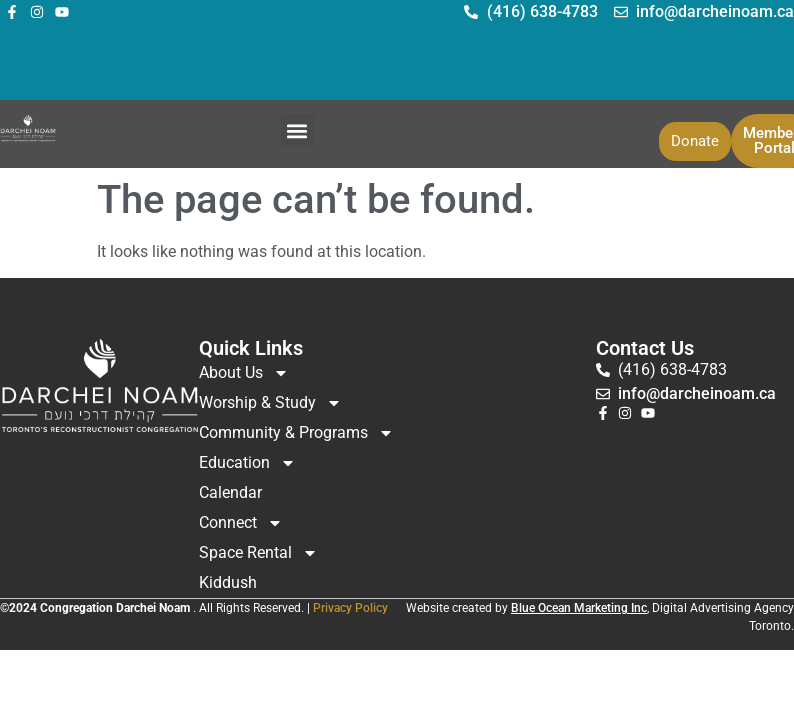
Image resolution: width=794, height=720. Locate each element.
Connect (241, 523)
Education (247, 463)
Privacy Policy (350, 608)
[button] (297, 130)
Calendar (230, 492)
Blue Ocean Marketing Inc (579, 608)
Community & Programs (296, 433)
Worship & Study (270, 403)
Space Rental (258, 553)
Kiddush (228, 582)
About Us (244, 373)
